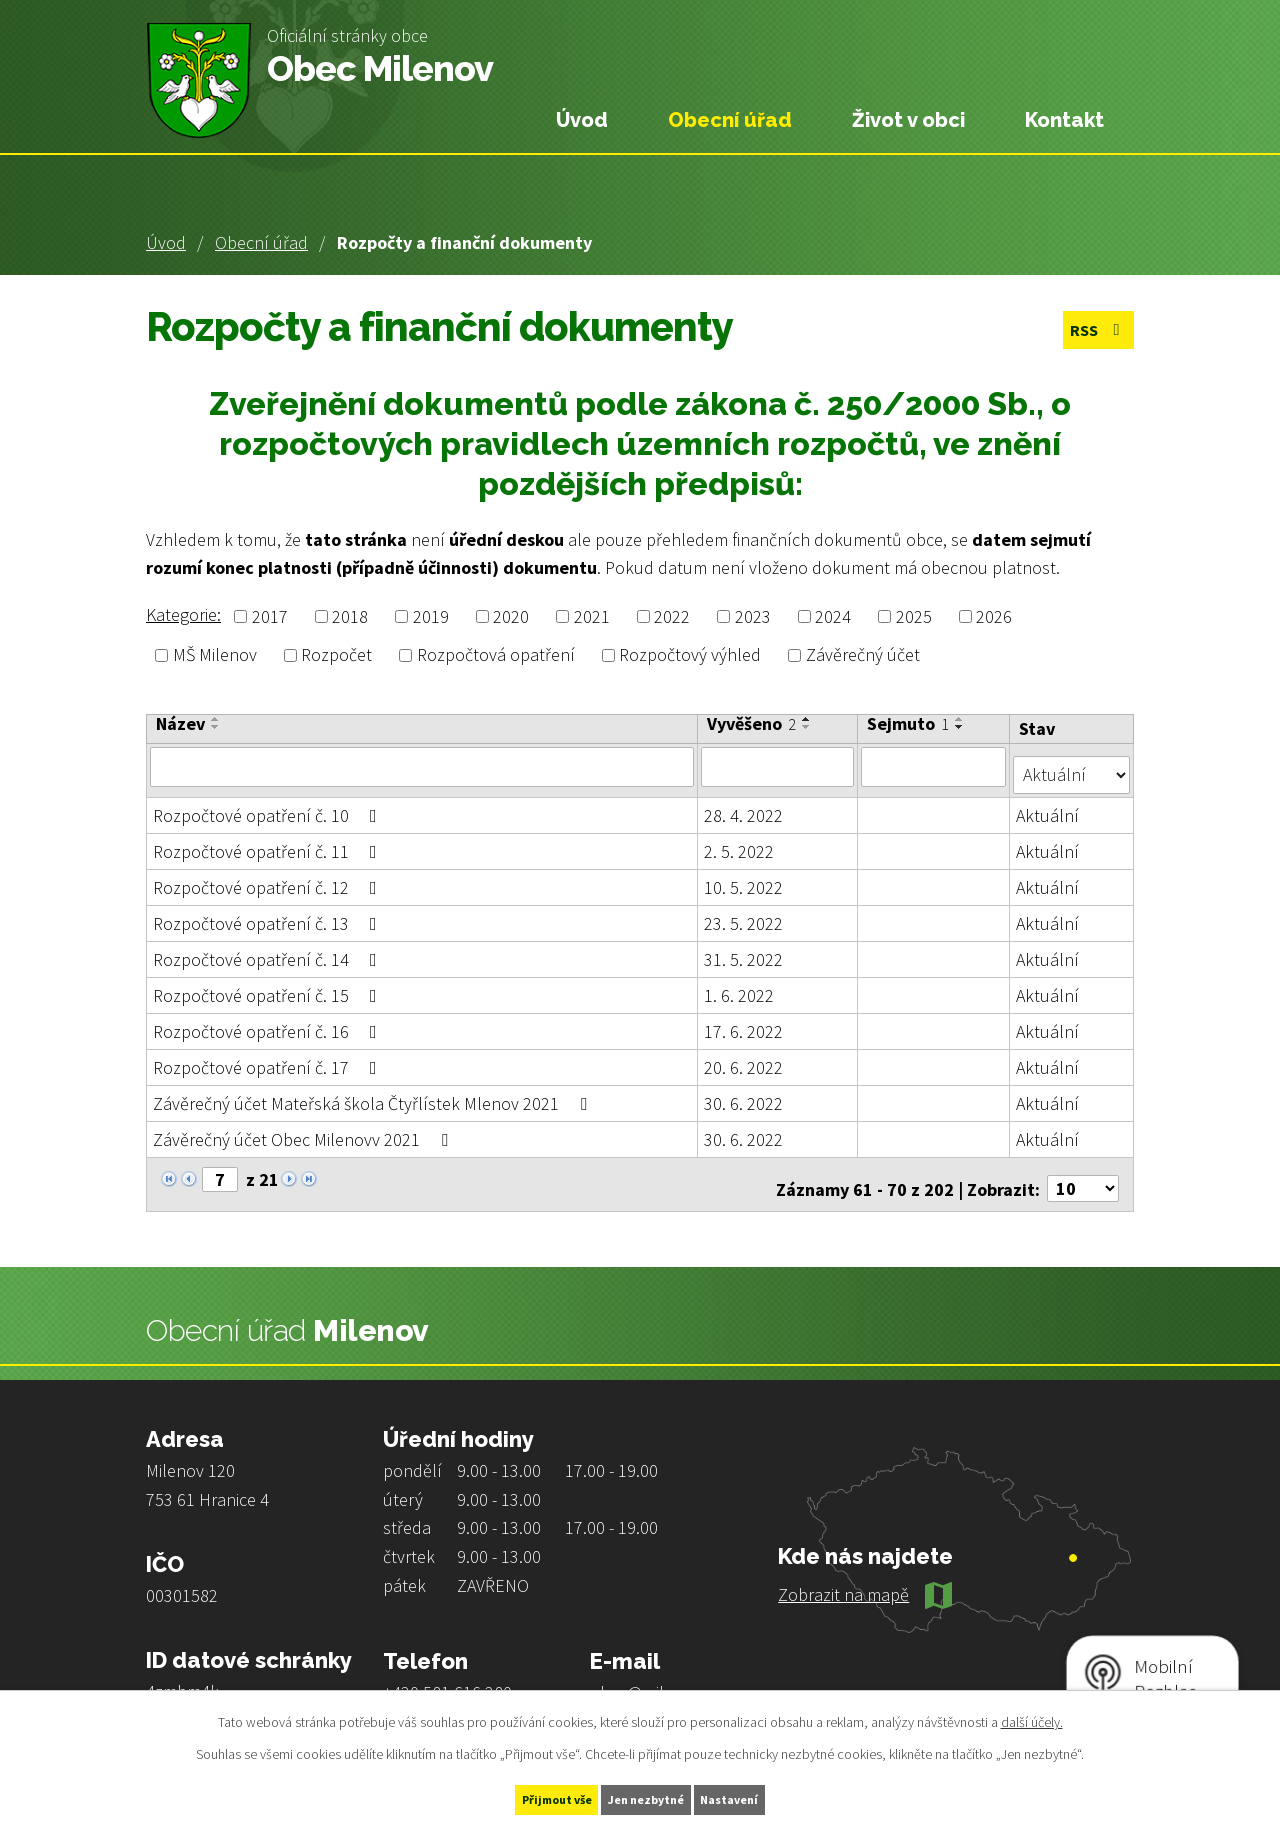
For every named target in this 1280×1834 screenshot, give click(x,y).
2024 (833, 616)
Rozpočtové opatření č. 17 (269, 1058)
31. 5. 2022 (744, 950)
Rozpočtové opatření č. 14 (269, 950)
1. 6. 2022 (740, 986)
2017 (270, 616)
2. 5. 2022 (740, 842)
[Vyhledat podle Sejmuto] (934, 766)
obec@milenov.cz (655, 1675)
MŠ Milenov (215, 655)
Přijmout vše (518, 1797)
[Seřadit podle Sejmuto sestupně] (961, 727)
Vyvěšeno (752, 724)
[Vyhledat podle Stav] (1072, 765)
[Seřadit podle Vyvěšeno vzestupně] (808, 719)
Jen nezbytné (649, 1797)
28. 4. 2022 (744, 806)
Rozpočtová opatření (496, 655)
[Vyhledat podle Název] (422, 766)
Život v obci (908, 120)
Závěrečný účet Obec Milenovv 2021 (304, 1130)
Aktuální (1048, 806)
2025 (914, 616)
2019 (431, 616)
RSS (1092, 332)
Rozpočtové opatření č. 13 (269, 914)
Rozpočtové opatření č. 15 (269, 986)
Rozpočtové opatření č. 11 (269, 842)
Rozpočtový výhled (690, 655)
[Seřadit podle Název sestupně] (216, 727)
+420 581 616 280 (447, 1675)
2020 (511, 616)
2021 (592, 616)
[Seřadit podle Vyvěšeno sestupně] (808, 727)
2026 (994, 616)
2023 (753, 616)
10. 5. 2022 (744, 878)
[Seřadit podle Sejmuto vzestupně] (961, 719)
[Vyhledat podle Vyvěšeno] (778, 766)
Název (180, 724)
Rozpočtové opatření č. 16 (269, 1022)
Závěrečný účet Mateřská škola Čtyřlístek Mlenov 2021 (374, 1094)
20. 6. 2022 (744, 1058)
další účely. (1032, 1717)
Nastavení (771, 1797)
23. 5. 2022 (744, 914)
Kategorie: (183, 614)
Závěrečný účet (863, 655)
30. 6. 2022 (744, 1094)
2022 (672, 616)
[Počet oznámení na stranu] (1083, 1171)
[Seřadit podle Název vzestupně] (216, 719)
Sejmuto (909, 724)
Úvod (166, 242)
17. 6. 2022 (744, 1022)
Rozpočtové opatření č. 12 (269, 878)
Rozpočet (336, 655)
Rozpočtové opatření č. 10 (269, 806)
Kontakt (1064, 120)
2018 (350, 616)
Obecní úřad (261, 242)
